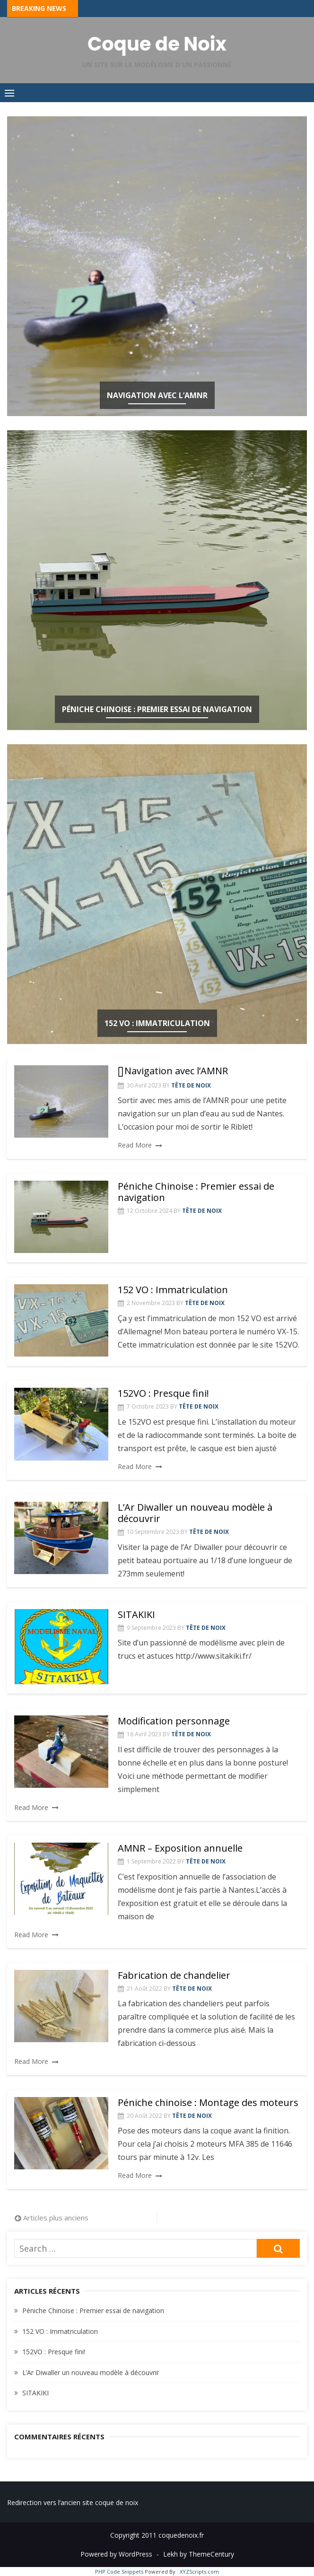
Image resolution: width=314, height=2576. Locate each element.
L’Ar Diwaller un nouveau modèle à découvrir (195, 1513)
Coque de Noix (157, 44)
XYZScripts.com (199, 2571)
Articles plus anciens (55, 2217)
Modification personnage (174, 1720)
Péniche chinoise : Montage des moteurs (208, 2102)
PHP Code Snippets (119, 2571)
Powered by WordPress (116, 2554)
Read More (135, 1144)
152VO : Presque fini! (163, 1393)
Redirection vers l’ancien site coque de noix (72, 2502)
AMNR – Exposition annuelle (180, 1848)
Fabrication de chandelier (174, 1975)
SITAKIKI (136, 1614)
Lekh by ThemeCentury (198, 2554)
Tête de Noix (191, 1085)
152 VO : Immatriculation (157, 1023)
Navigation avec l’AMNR (157, 395)
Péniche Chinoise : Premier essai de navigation (157, 709)
